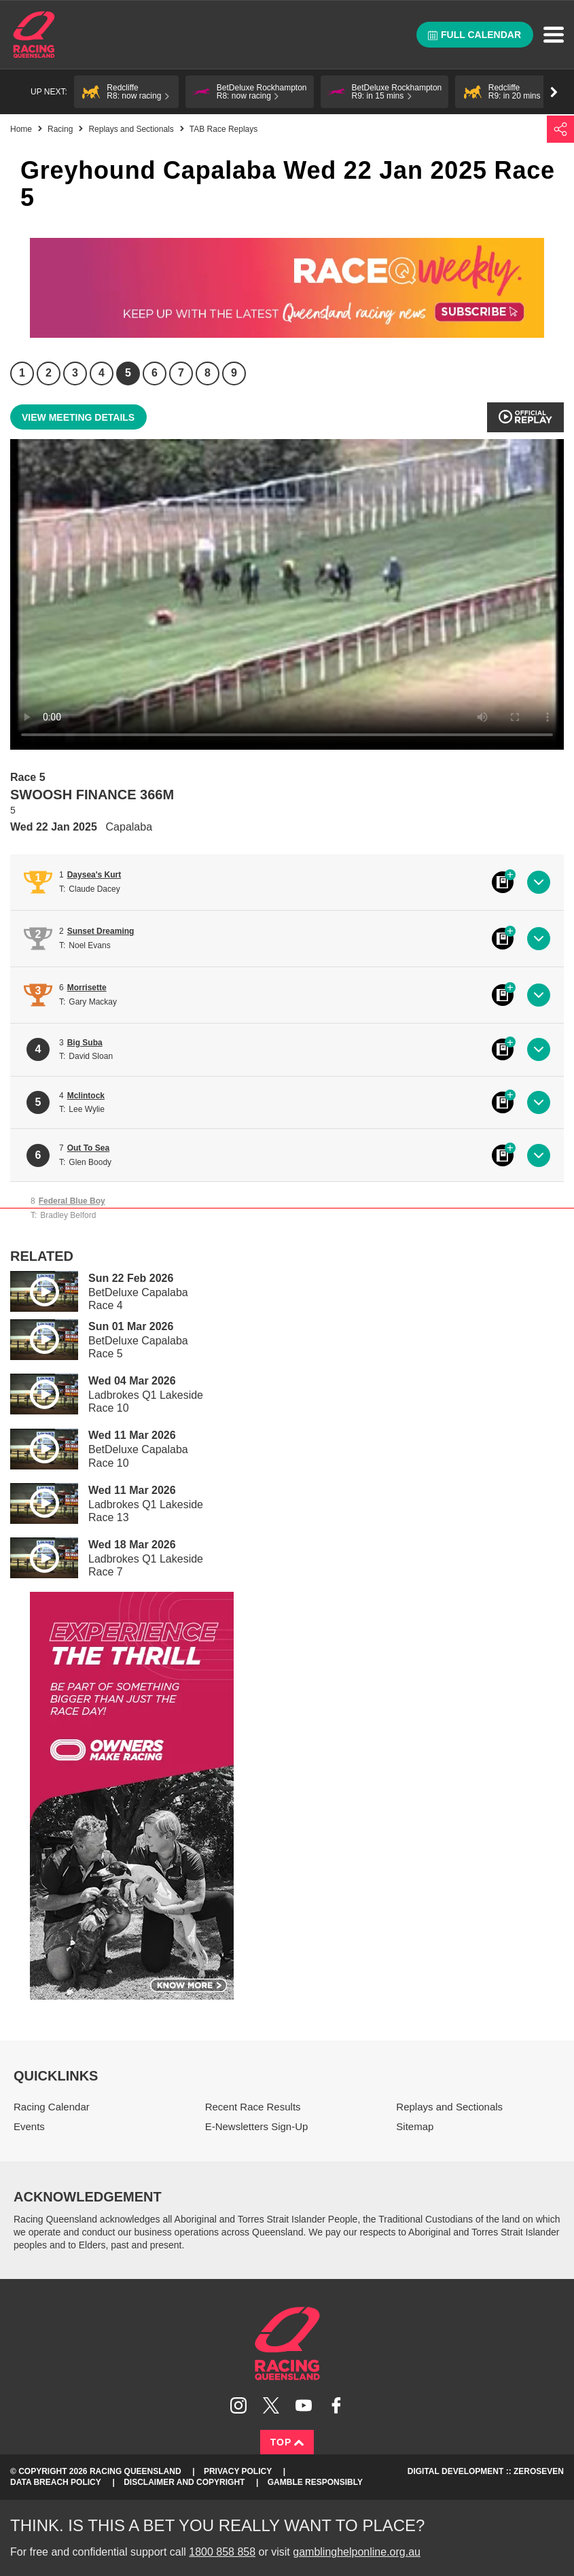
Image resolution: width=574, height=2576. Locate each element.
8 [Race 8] (207, 373)
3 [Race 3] (75, 373)
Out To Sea (88, 1148)
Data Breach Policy (55, 2482)
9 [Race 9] (234, 373)
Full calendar (474, 34)
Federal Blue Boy (72, 1201)
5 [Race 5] (128, 373)
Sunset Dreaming (100, 931)
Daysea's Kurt (94, 875)
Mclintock (86, 1095)
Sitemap (414, 2126)
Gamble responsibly (315, 2482)
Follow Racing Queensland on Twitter (271, 2405)
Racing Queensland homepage (287, 2343)
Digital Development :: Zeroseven (486, 2471)
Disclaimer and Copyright (184, 2482)
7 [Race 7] (181, 373)
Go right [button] (554, 92)
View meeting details (78, 417)
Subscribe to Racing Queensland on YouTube (303, 2405)
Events (29, 2126)
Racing (60, 129)
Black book (503, 882)
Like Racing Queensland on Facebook (336, 2405)
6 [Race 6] (154, 373)
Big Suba (85, 1042)
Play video (34, 1289)
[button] (126, 91)
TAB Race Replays (223, 129)
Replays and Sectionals (130, 129)
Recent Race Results (253, 2106)
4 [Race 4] (101, 373)
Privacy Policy (238, 2471)
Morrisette (87, 987)
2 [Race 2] (49, 373)
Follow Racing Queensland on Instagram (238, 2405)
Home (34, 34)
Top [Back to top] (287, 2442)
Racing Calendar (52, 2106)
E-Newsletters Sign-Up (256, 2126)
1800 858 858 (222, 2552)
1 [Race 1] (22, 373)
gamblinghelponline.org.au (356, 2552)
